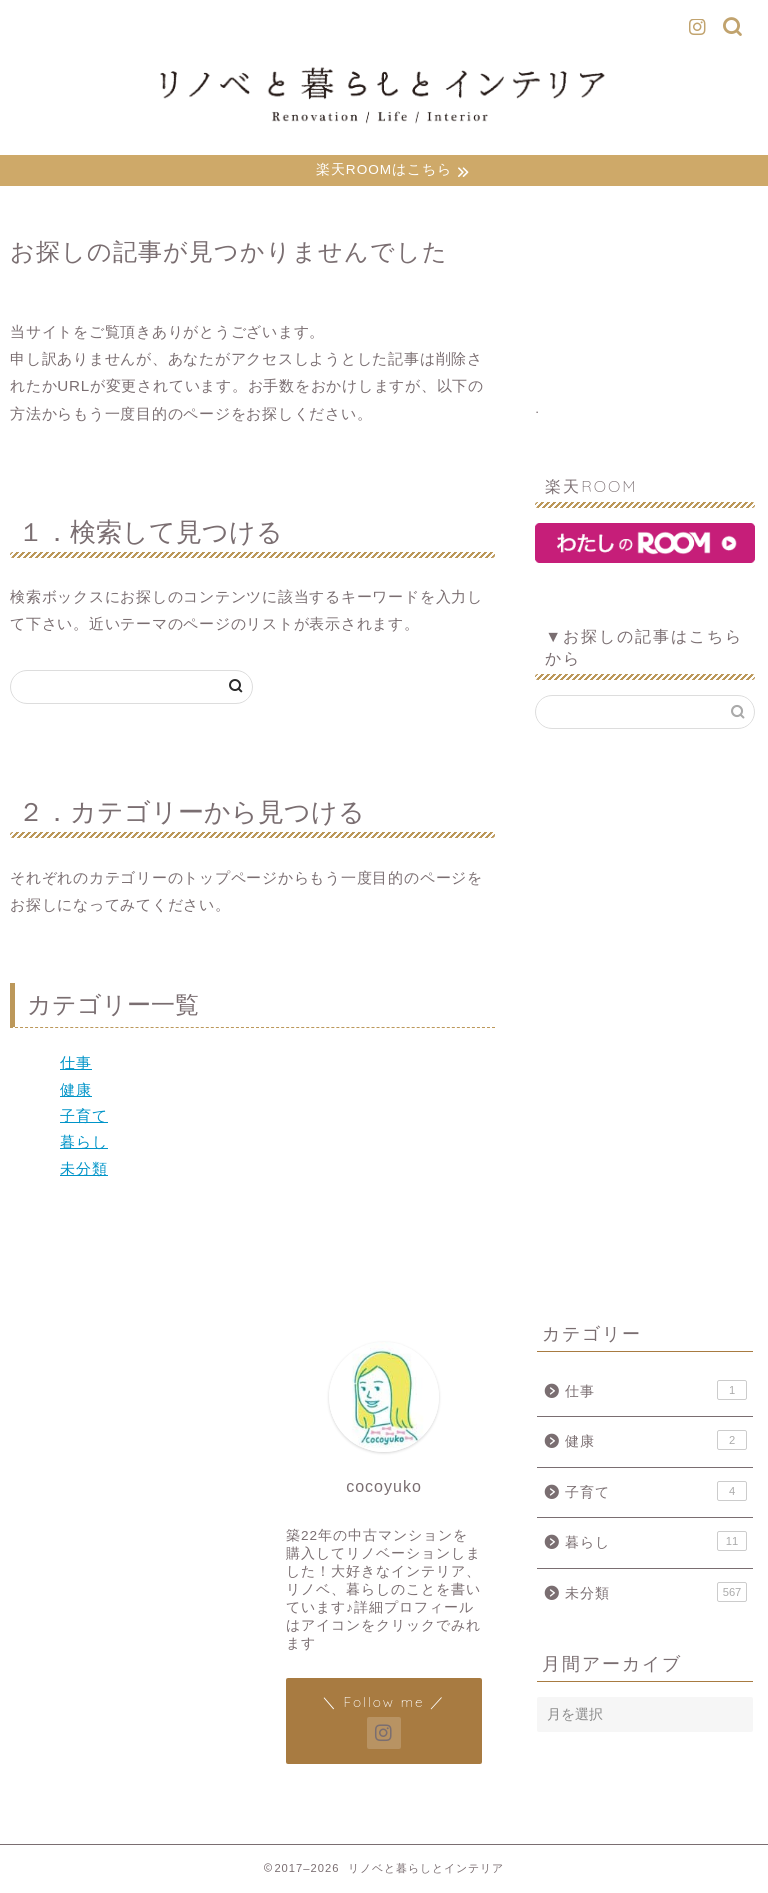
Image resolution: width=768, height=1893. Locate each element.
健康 (76, 1091)
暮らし (84, 1144)
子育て (84, 1117)
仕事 (76, 1065)
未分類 (84, 1170)
